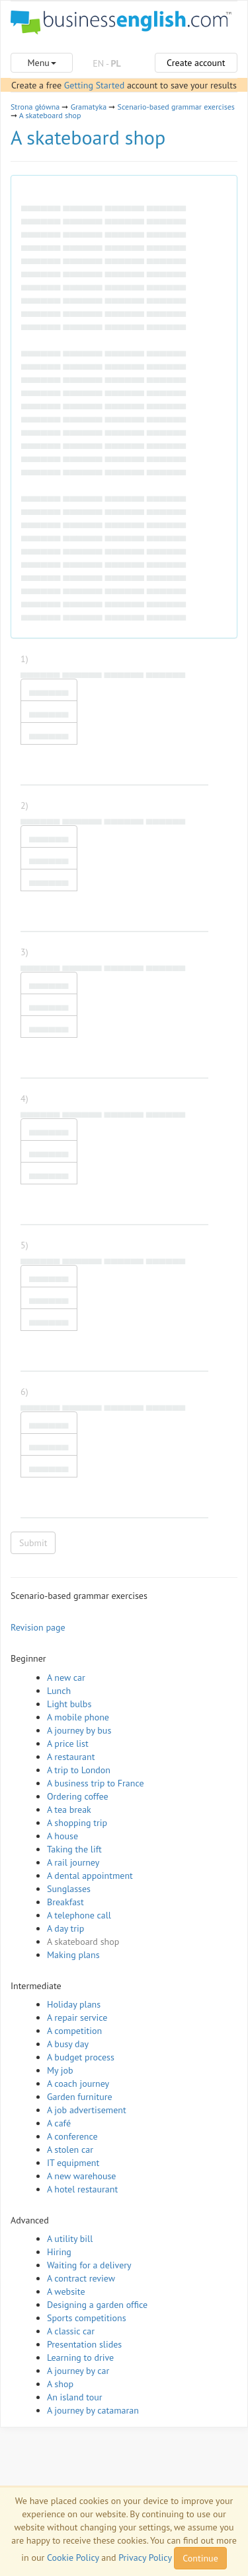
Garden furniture (79, 2097)
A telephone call (79, 1915)
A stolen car (70, 2149)
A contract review (81, 2278)
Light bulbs (69, 1704)
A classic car (71, 2331)
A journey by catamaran (93, 2410)
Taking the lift (74, 1849)
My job (60, 2070)
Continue (200, 2558)
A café (59, 2123)
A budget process (80, 2057)
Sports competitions (86, 2318)
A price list (68, 1743)
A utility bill (70, 2239)
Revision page (38, 1627)
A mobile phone (78, 1717)
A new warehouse (81, 2176)
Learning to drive (80, 2357)
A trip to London (78, 1770)
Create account (196, 63)
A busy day (68, 2044)
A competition (74, 2031)
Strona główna (35, 107)
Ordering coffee (77, 1796)
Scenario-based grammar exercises (176, 107)
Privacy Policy (144, 2557)
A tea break (69, 1809)
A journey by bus (79, 1730)
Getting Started (94, 85)
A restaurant (71, 1757)
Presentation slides (84, 2344)
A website (66, 2291)
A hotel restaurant (82, 2189)
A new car (66, 1677)
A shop (60, 2384)
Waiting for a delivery (89, 2265)
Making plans (73, 1955)
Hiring (59, 2252)
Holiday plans (74, 2004)
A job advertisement (86, 2110)
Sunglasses (69, 1889)
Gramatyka (88, 107)
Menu (41, 63)
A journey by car (78, 2371)
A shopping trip (77, 1823)
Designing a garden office (97, 2305)
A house (62, 1836)
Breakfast (65, 1902)
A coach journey (78, 2083)
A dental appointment (90, 1875)
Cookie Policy (73, 2557)
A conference (72, 2136)
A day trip (65, 1928)
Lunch (59, 1691)
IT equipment (73, 2163)
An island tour (75, 2397)
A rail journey (73, 1862)
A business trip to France (95, 1783)
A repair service (77, 2017)
